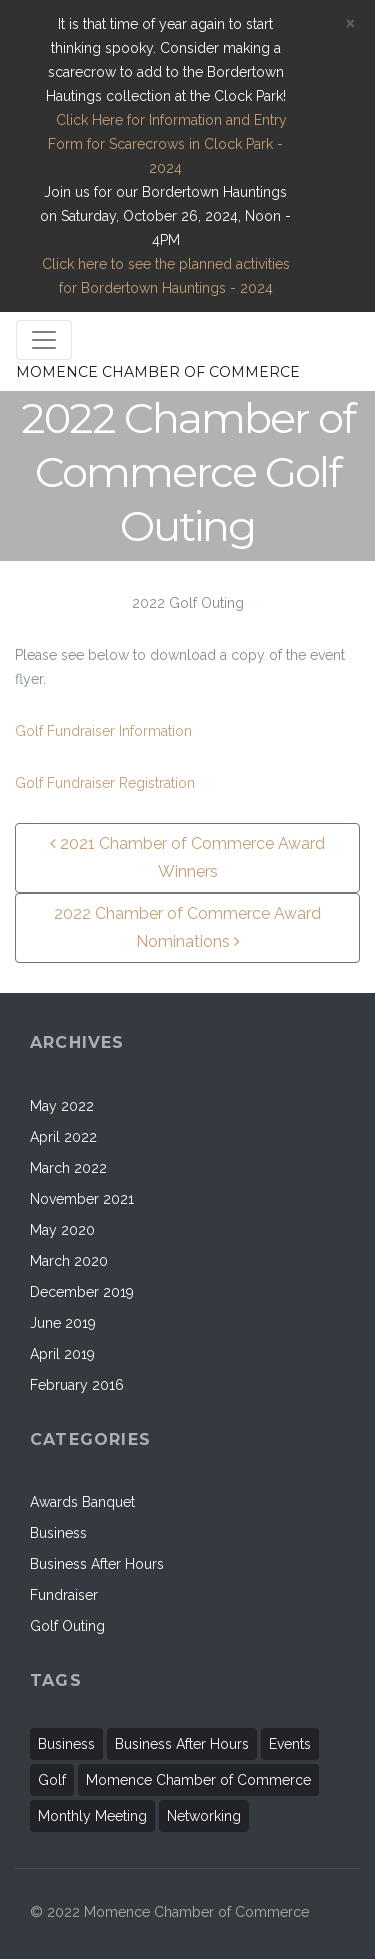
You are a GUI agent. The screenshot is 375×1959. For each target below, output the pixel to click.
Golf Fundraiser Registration (105, 783)
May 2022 (62, 1106)
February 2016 (77, 1385)
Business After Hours (97, 1564)
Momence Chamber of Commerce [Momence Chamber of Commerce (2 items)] (198, 1780)
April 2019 (62, 1354)
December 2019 (82, 1292)
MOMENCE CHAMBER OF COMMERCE (158, 372)
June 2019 (63, 1323)
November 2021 (82, 1199)
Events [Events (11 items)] (290, 1744)
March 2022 (68, 1168)
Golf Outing (67, 1626)
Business (58, 1533)
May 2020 (62, 1230)
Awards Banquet (82, 1502)
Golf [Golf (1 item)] (52, 1780)
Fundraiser (64, 1595)
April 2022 (63, 1137)
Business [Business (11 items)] (66, 1744)
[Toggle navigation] (44, 340)
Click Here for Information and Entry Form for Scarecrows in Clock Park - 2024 (165, 144)
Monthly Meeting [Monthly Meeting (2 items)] (92, 1816)
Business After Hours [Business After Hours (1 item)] (182, 1744)
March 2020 (69, 1261)
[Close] (350, 23)
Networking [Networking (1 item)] (204, 1816)
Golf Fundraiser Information (103, 731)
